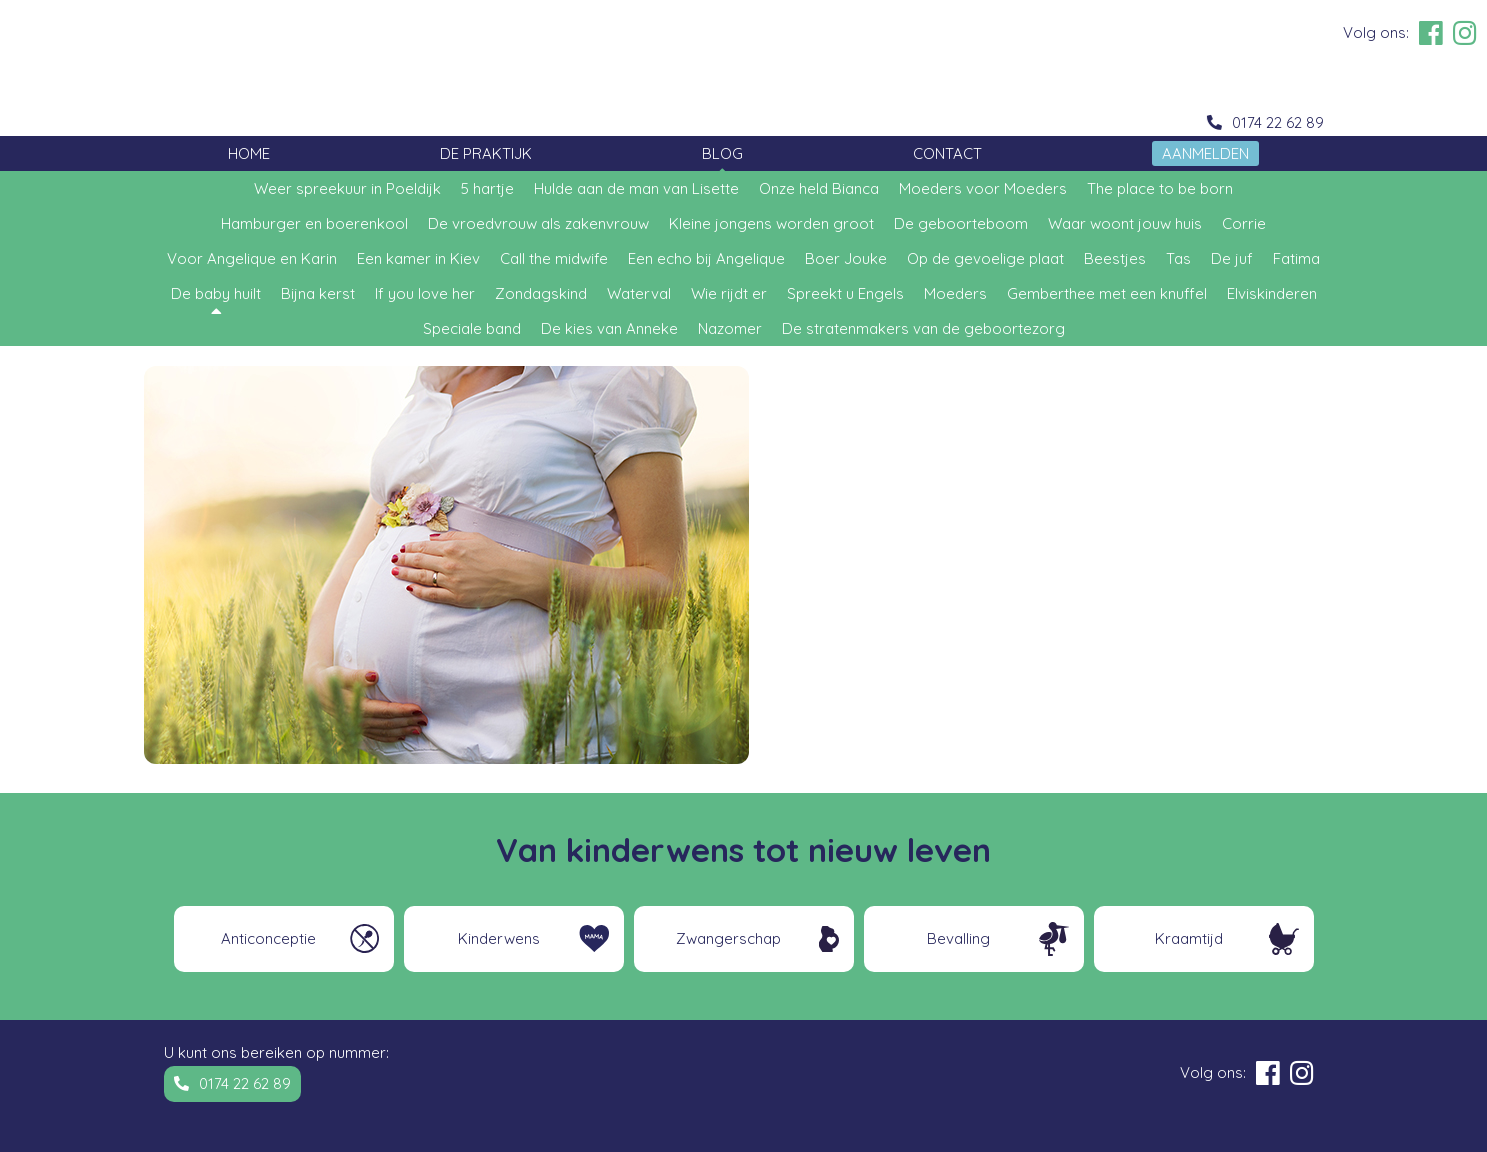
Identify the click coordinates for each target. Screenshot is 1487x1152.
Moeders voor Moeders (983, 188)
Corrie (1244, 223)
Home (249, 153)
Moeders (955, 293)
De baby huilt (216, 293)
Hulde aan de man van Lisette (636, 188)
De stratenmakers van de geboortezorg (923, 328)
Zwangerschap (728, 938)
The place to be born (1160, 188)
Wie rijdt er (729, 293)
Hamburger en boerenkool (314, 223)
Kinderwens (499, 938)
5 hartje (487, 188)
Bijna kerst (318, 293)
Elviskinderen (1272, 293)
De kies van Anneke (609, 328)
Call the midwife (554, 258)
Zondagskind (541, 293)
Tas (1178, 258)
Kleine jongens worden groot (771, 223)
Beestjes (1115, 258)
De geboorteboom (961, 223)
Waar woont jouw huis (1125, 223)
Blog (722, 153)
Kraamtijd (1189, 938)
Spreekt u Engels (845, 293)
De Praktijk (486, 153)
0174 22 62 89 (1278, 122)
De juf (1232, 258)
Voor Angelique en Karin (252, 258)
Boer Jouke (846, 258)
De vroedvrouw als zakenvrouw (538, 223)
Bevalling (958, 938)
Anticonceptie (268, 938)
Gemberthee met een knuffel (1107, 293)
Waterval (639, 293)
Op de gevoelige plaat (985, 258)
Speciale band (472, 328)
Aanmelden (1205, 153)
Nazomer (730, 328)
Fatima (1296, 258)
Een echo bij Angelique (706, 258)
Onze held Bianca (819, 188)
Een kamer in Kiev (418, 258)
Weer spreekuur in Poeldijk (347, 188)
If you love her (425, 293)
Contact (947, 153)
